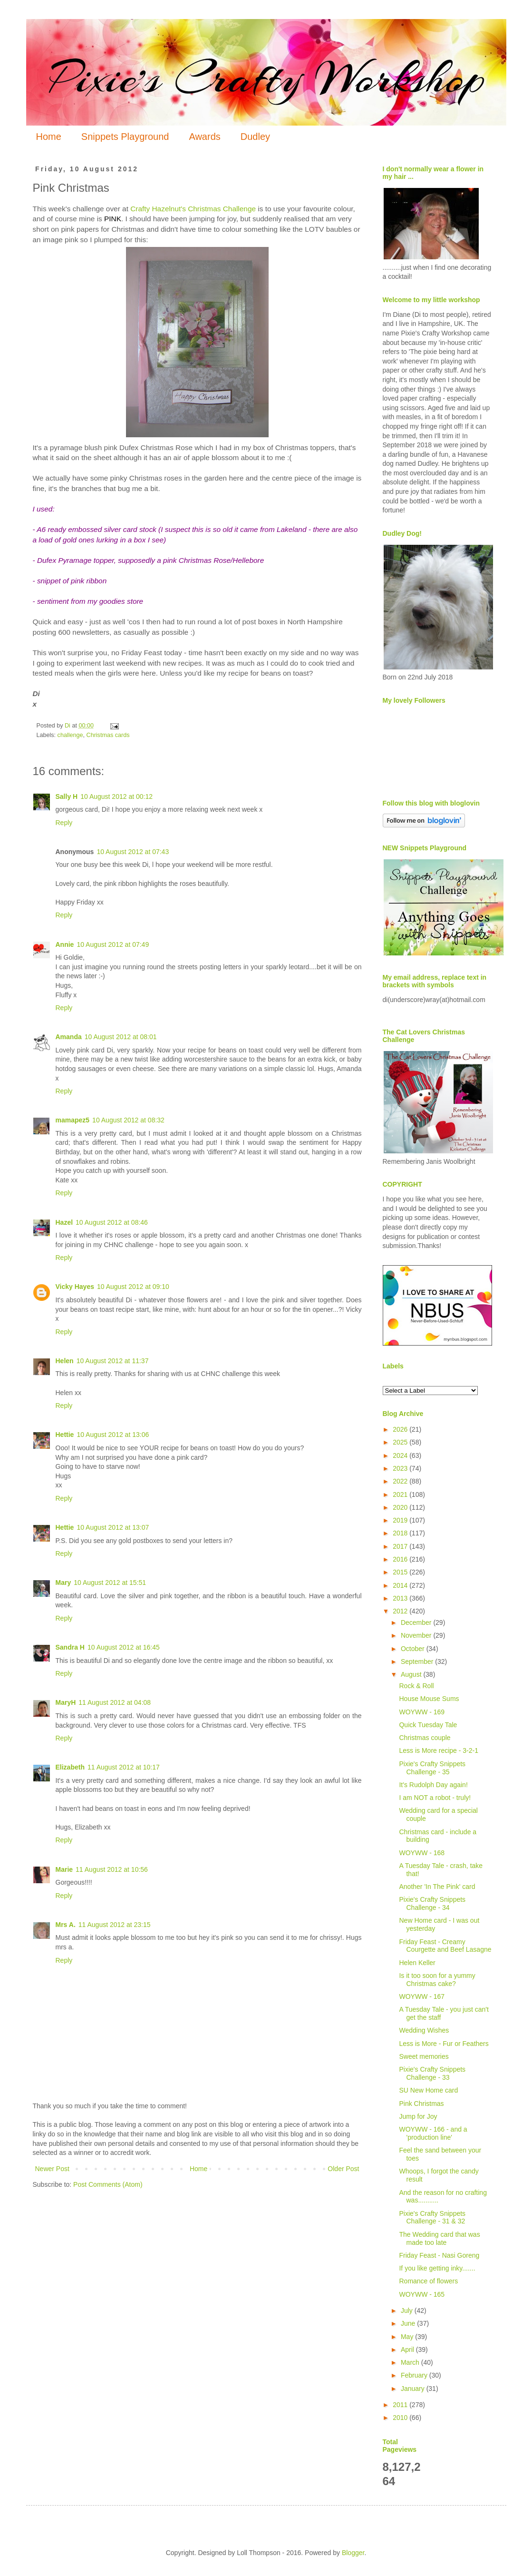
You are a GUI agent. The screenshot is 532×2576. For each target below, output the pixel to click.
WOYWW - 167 (422, 1996)
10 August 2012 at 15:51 (110, 1582)
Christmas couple (424, 1737)
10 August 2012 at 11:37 (113, 1361)
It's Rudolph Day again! (433, 1785)
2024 (401, 1455)
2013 (401, 1598)
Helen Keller (417, 1962)
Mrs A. (66, 1924)
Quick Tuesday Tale (428, 1725)
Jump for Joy (418, 2116)
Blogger (353, 2552)
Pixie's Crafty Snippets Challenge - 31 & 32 (432, 2217)
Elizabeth (70, 1767)
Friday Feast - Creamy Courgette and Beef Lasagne (445, 1946)
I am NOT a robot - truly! (435, 1797)
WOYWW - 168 (422, 1853)
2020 (401, 1507)
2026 (401, 1429)
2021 (401, 1494)
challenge (70, 735)
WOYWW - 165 (422, 2294)
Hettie (65, 1434)
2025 (401, 1442)
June (409, 2323)
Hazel (64, 1222)
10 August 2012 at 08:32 (128, 1120)
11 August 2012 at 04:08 (114, 1702)
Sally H (67, 796)
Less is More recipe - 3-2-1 (438, 1750)
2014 (401, 1585)
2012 (401, 1611)
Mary (63, 1582)
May (408, 2336)
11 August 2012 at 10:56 (112, 1869)
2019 (401, 1520)
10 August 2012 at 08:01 (121, 1037)
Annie (65, 944)
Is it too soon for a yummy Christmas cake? (437, 1979)
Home (48, 136)
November (417, 1635)
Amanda (69, 1037)
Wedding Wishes (424, 2030)
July (408, 2310)
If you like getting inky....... (437, 2268)
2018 (401, 1533)
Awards (204, 136)
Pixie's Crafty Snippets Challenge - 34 (432, 1903)
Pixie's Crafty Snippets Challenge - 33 (432, 2073)
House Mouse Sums (429, 1698)
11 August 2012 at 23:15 (114, 1924)
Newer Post (52, 2169)
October (413, 1648)
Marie (64, 1869)
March (411, 2362)
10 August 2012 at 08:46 (112, 1222)
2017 (401, 1546)
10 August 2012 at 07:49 (113, 944)
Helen (65, 1361)
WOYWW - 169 (422, 1712)
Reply (64, 822)
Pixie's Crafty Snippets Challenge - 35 (432, 1768)
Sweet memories (423, 2056)
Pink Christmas (421, 2103)
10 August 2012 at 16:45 (123, 1647)
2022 (401, 1481)
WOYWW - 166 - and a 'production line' (433, 2133)
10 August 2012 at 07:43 (133, 851)
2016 (401, 1559)
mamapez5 (73, 1120)
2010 (401, 2417)
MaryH (66, 1702)
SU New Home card (428, 2090)
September (418, 1661)
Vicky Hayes (75, 1286)
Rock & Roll (416, 1686)
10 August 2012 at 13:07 (113, 1527)
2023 (401, 1468)
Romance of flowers (428, 2281)
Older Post (343, 2169)
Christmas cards (108, 735)
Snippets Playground (125, 136)
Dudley (255, 136)
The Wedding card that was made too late (439, 2238)
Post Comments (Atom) (107, 2184)
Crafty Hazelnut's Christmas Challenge (193, 209)
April (408, 2349)
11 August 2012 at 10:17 (123, 1767)
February (415, 2375)
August (412, 1674)
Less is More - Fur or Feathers (443, 2043)
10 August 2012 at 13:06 (113, 1434)
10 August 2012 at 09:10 (133, 1286)
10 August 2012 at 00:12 (116, 796)
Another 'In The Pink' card (437, 1886)
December (417, 1622)
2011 (401, 2405)
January (413, 2388)
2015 (401, 1572)
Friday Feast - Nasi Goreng (439, 2255)
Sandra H (70, 1647)
